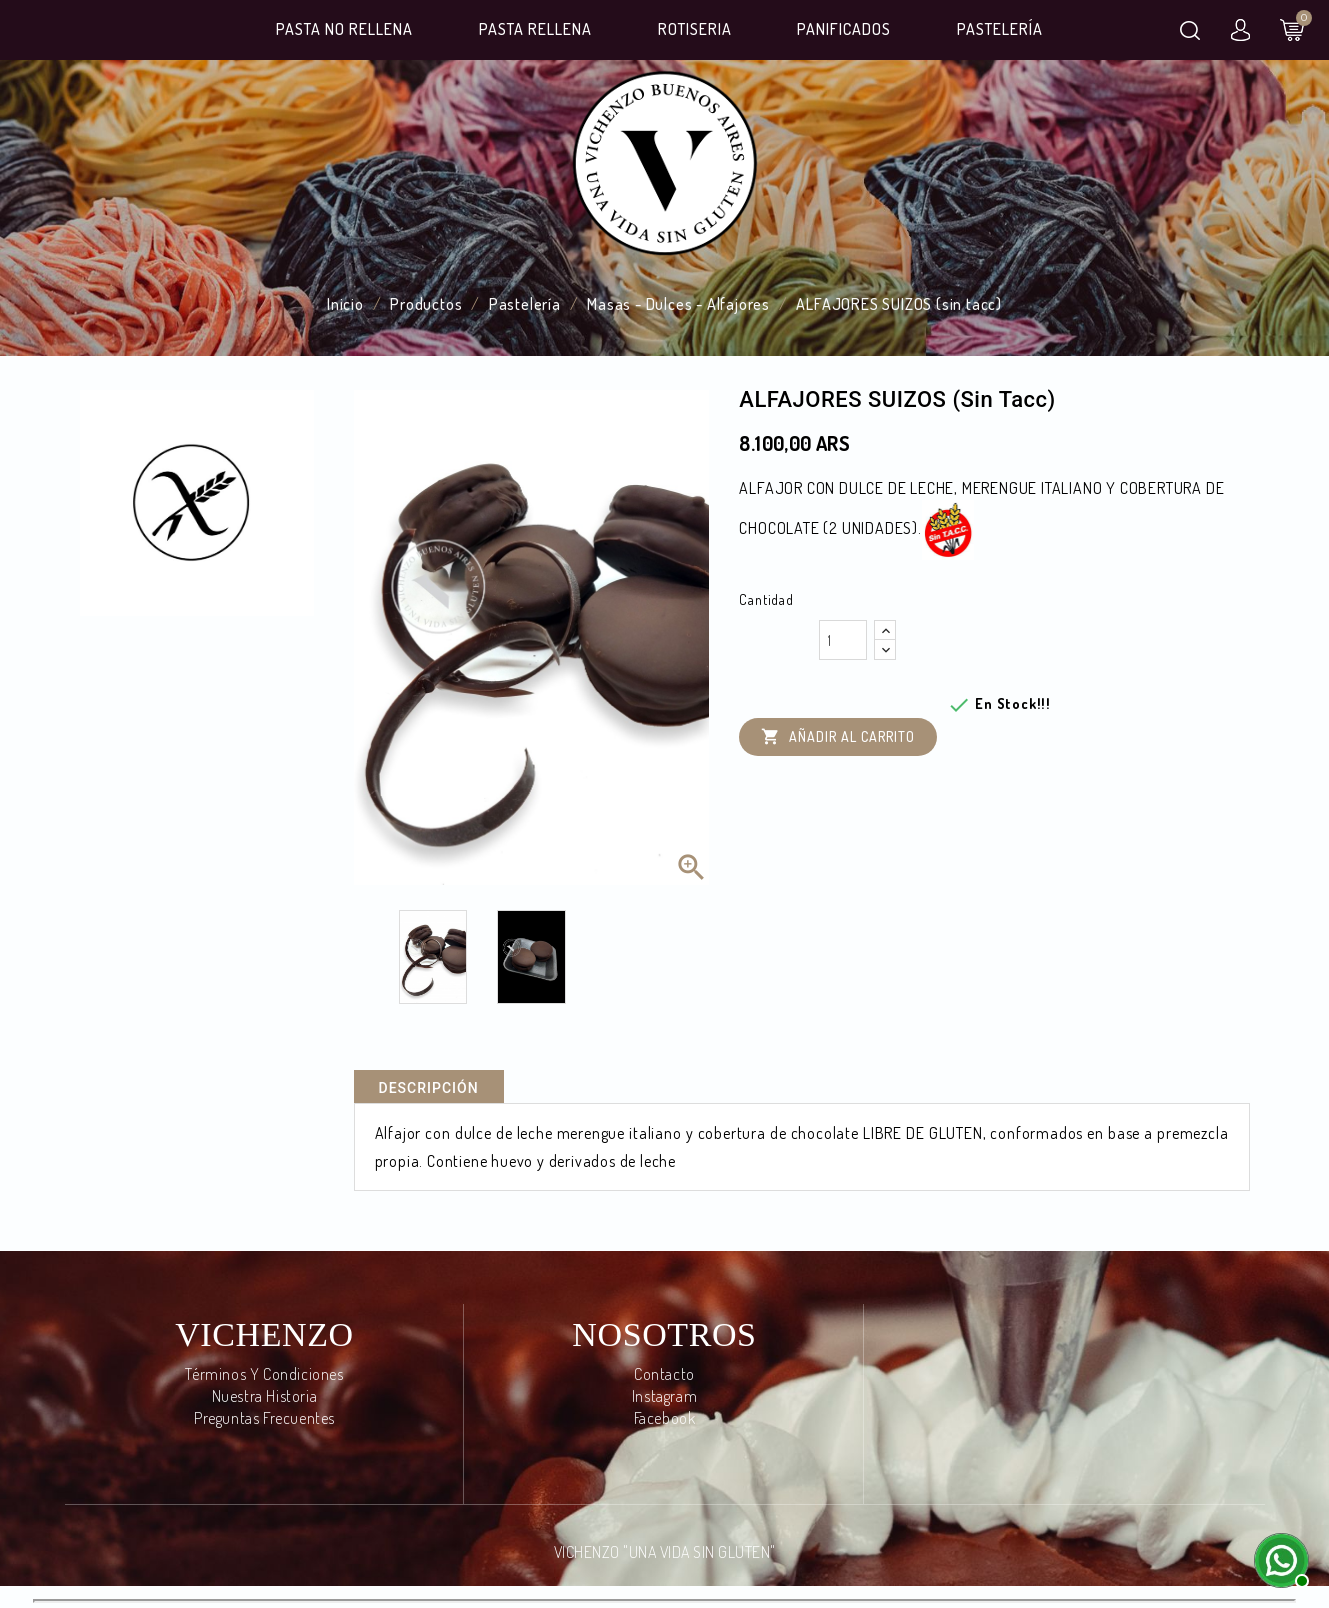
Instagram (664, 1396)
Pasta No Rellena (344, 29)
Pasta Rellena (535, 29)
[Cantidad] (843, 640)
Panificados (844, 29)
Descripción (429, 1088)
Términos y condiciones (264, 1374)
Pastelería (1000, 29)
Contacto (664, 1374)
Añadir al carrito (838, 737)
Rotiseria (695, 29)
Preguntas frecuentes (264, 1418)
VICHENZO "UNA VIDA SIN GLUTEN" (665, 1552)
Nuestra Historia (265, 1396)
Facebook (665, 1418)
